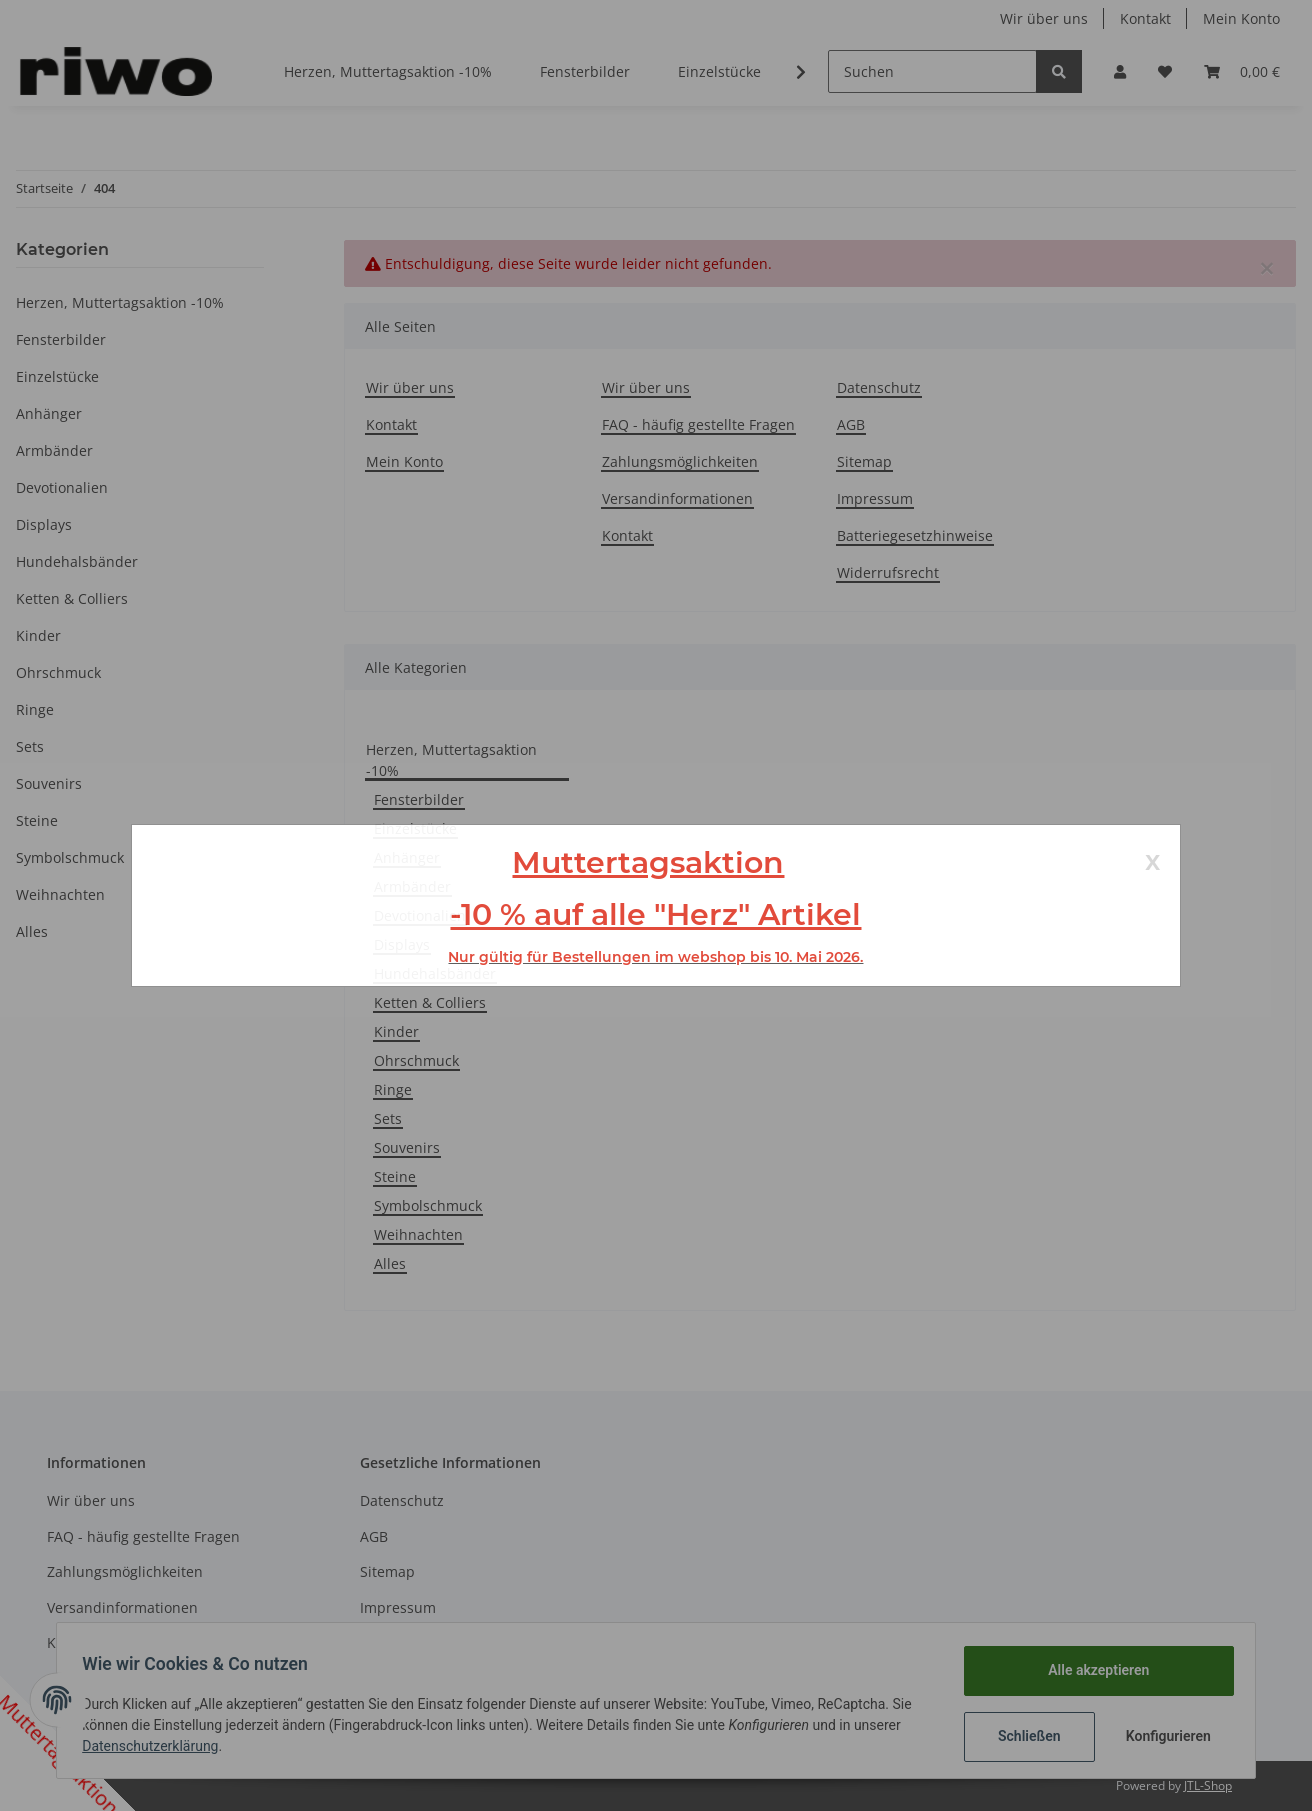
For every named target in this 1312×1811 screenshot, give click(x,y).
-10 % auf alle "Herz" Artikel (655, 914)
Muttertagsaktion (648, 862)
